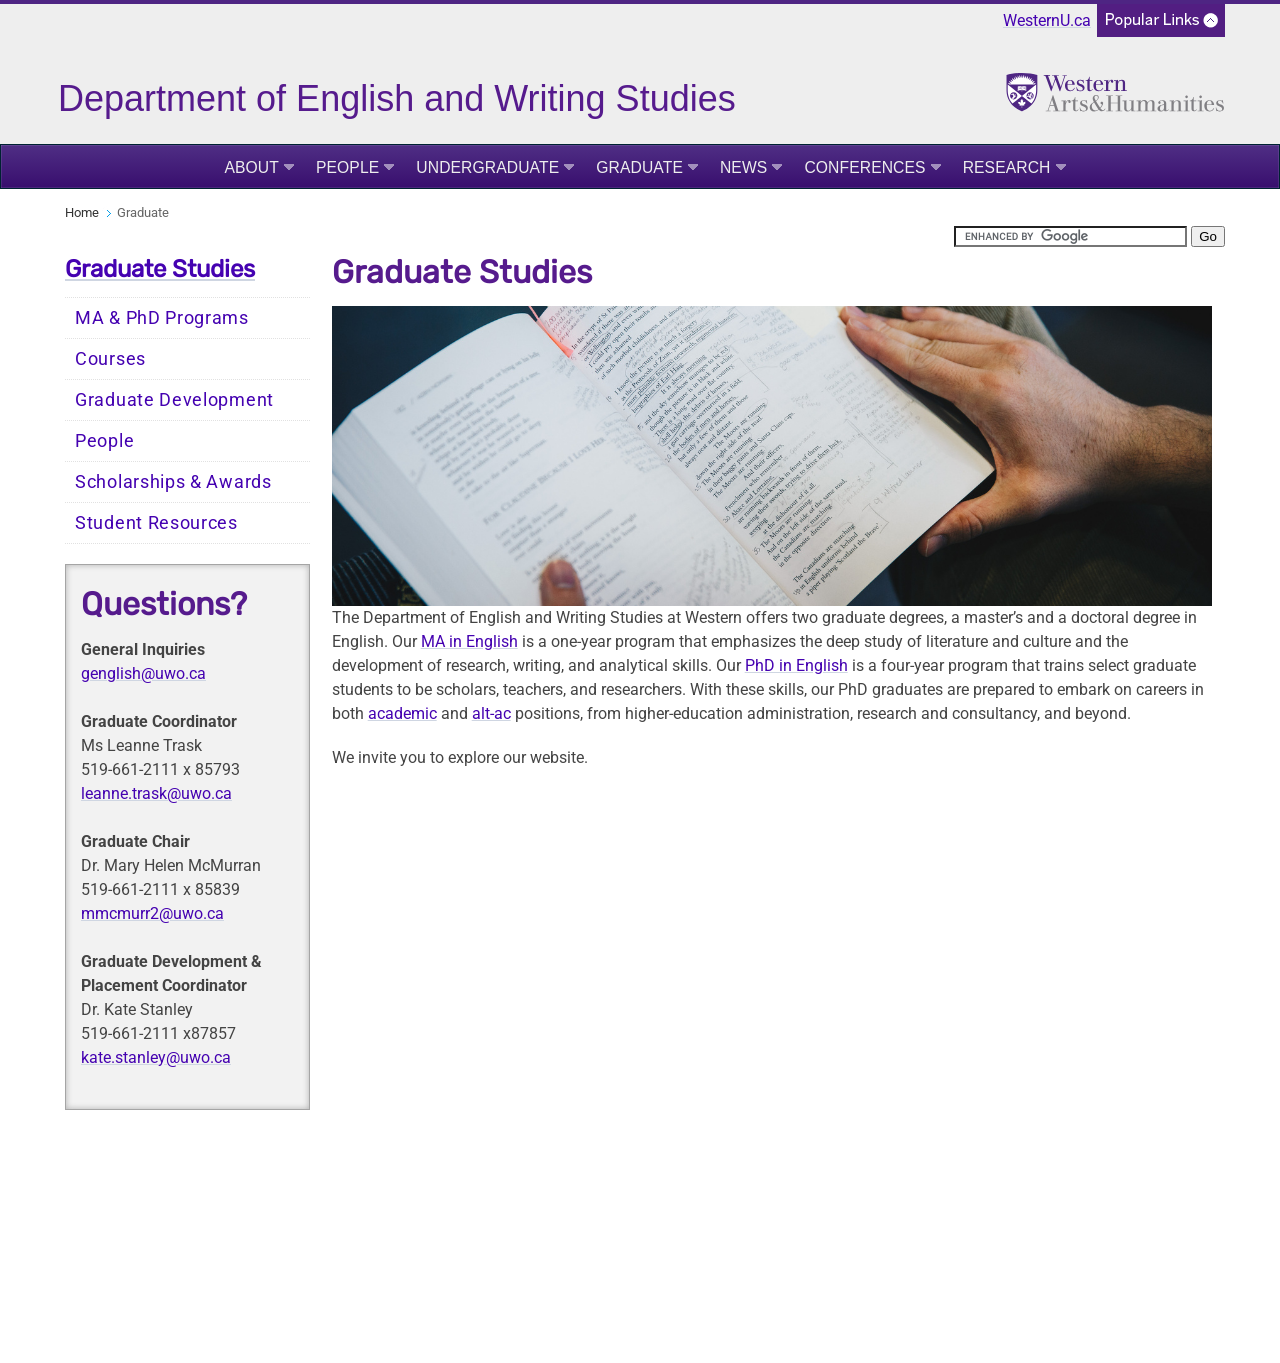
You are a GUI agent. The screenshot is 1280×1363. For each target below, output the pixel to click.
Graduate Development (174, 400)
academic (402, 713)
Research (1007, 167)
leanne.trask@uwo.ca (156, 793)
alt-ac (491, 713)
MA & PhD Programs (162, 318)
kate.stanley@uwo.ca (156, 1057)
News (743, 167)
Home (82, 212)
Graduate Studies (160, 269)
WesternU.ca (1047, 20)
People (347, 167)
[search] (1070, 236)
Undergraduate (487, 167)
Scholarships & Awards (173, 482)
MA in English (469, 641)
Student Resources (156, 523)
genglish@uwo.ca (143, 673)
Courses (110, 359)
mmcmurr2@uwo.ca (152, 913)
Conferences (864, 167)
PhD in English (796, 665)
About (251, 167)
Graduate (639, 167)
